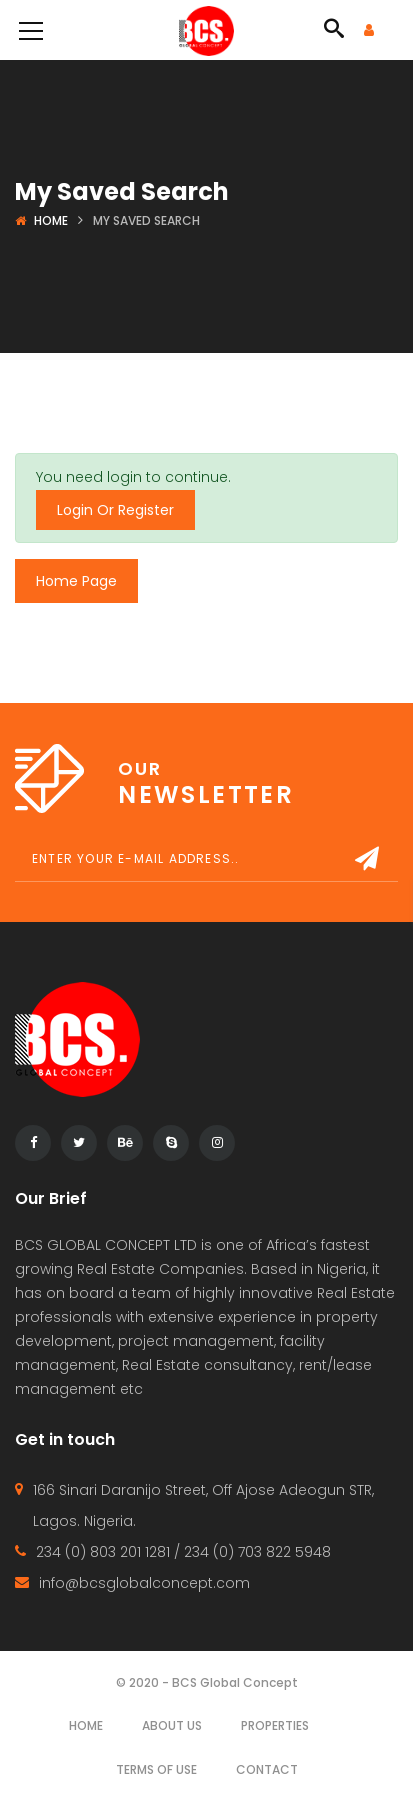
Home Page (76, 581)
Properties (275, 1725)
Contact (267, 1769)
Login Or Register (115, 510)
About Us (172, 1725)
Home (51, 220)
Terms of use (156, 1769)
